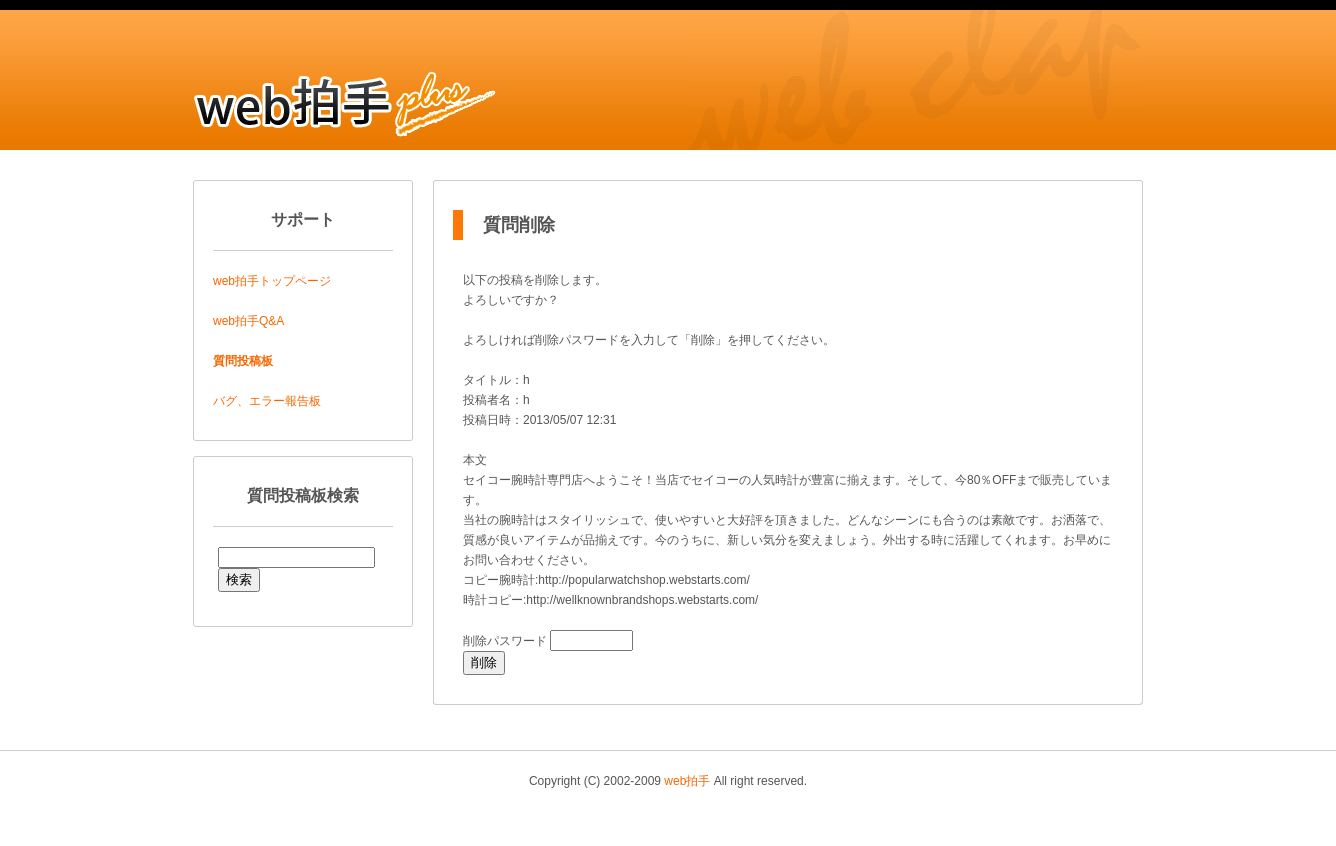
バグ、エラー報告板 (267, 401)
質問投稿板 (243, 361)
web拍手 (687, 781)
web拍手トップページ (272, 281)
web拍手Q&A (248, 321)
